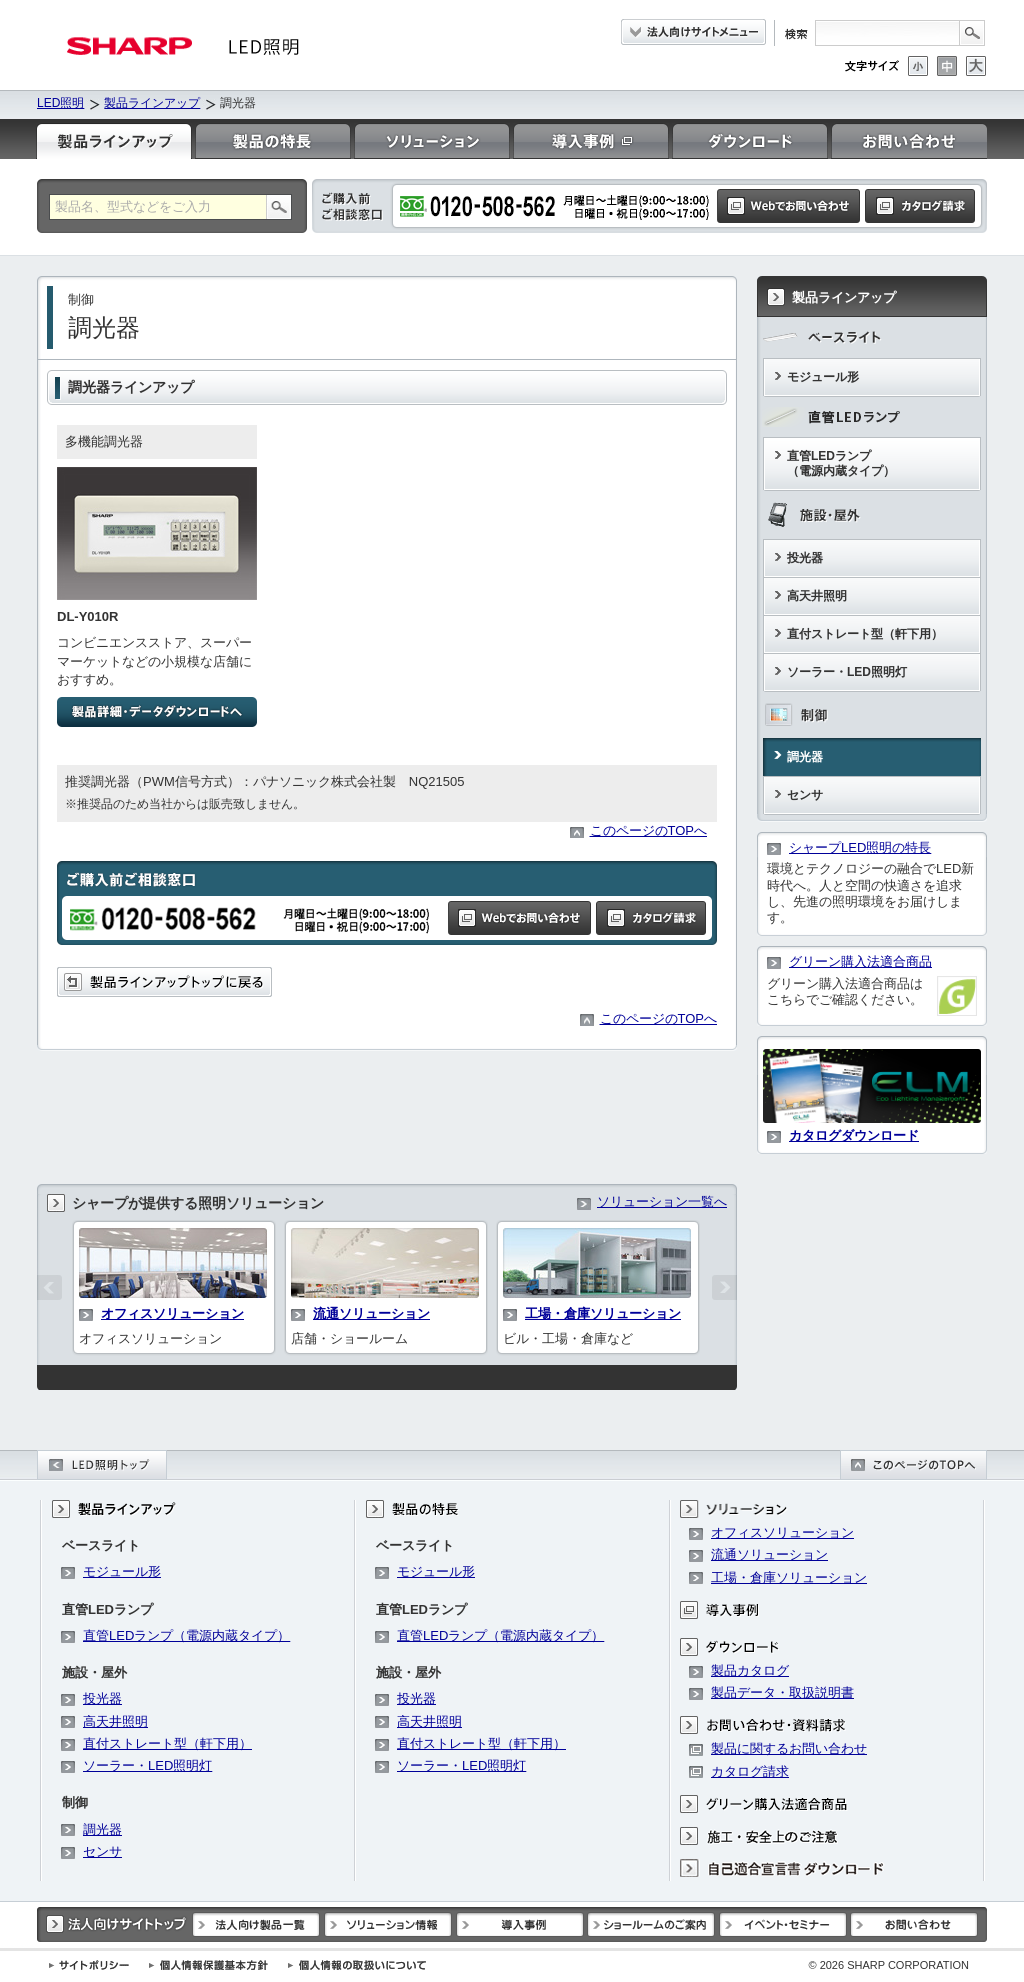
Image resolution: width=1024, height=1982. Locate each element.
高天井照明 (817, 596)
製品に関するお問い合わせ (789, 1748)
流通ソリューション (371, 1313)
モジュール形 (823, 377)
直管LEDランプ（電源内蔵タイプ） (841, 463)
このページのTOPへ (649, 830)
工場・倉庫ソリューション (603, 1313)
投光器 (805, 558)
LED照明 (60, 103)
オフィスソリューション (172, 1313)
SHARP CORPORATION (888, 1965)
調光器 (805, 757)
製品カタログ (750, 1670)
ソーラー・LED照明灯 (847, 672)
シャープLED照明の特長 (860, 847)
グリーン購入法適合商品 (860, 961)
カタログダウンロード (854, 1135)
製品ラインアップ (152, 103)
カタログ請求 (750, 1771)
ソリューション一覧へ (662, 1201)
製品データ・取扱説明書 (782, 1692)
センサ (805, 795)
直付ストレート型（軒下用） (865, 634)
